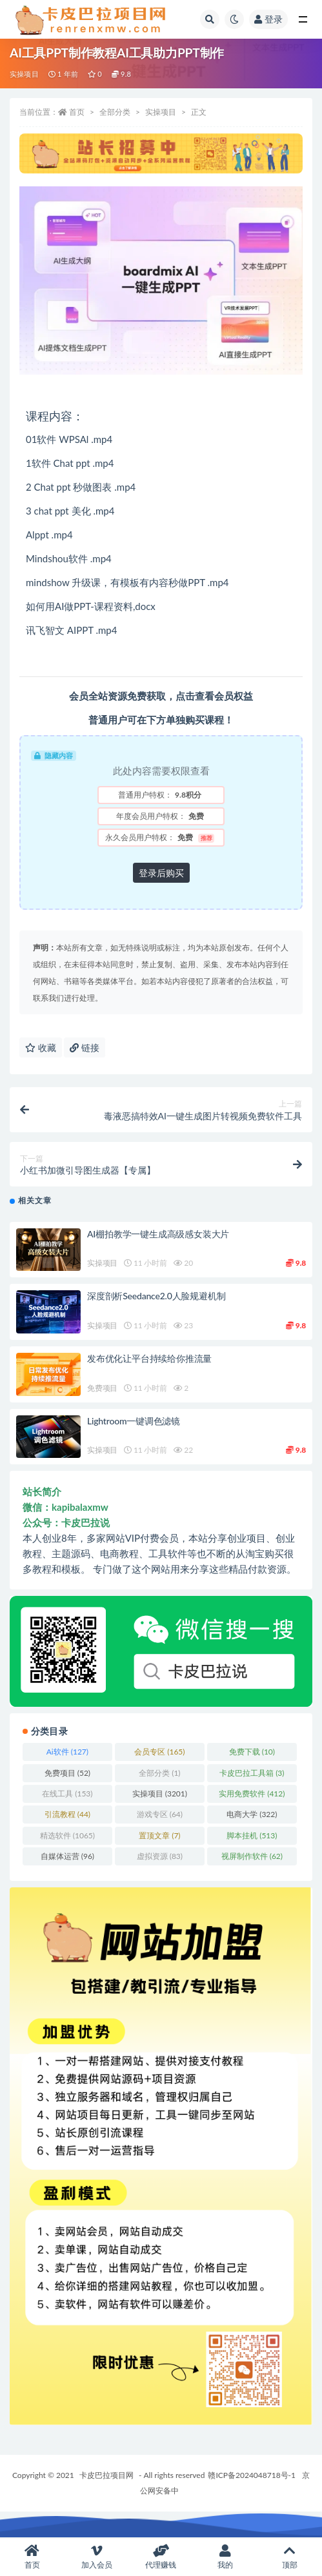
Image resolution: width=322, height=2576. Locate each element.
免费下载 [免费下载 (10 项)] (252, 1751)
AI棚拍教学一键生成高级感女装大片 (158, 1233)
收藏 (40, 1047)
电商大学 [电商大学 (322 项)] (251, 1814)
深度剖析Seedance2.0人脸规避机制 (156, 1295)
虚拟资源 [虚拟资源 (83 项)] (160, 1856)
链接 (84, 1047)
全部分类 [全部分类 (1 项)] (159, 1773)
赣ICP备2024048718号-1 (252, 2475)
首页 (77, 112)
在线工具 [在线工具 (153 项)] (67, 1793)
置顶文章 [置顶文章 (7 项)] (159, 1835)
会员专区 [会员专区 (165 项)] (159, 1751)
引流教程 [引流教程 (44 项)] (67, 1814)
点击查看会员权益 (214, 696)
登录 (268, 19)
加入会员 (97, 2557)
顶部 (289, 2557)
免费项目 (102, 1388)
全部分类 (114, 112)
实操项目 (24, 74)
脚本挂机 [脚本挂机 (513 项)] (251, 1835)
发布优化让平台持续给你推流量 (149, 1358)
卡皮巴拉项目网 (106, 2475)
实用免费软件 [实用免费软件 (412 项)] (252, 1793)
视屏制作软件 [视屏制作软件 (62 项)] (252, 1856)
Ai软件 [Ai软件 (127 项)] (67, 1751)
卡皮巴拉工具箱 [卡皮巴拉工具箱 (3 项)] (251, 1773)
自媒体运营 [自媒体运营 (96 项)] (67, 1856)
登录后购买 (161, 872)
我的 (225, 2557)
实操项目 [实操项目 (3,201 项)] (159, 1793)
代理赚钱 (161, 2557)
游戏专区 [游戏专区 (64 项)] (160, 1814)
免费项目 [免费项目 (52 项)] (67, 1773)
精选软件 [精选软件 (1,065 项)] (67, 1835)
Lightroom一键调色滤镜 (133, 1420)
